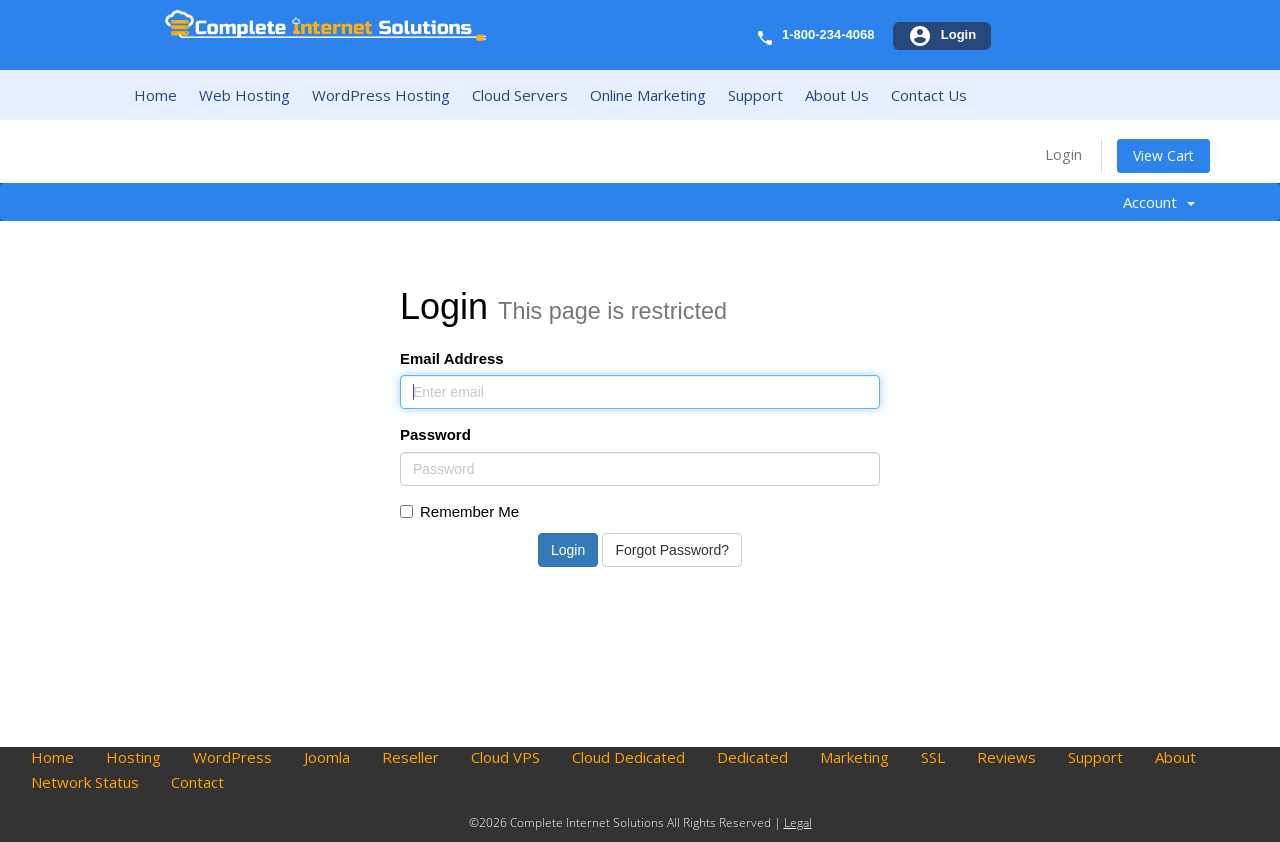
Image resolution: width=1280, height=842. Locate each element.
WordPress (232, 757)
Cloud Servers (520, 95)
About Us (837, 95)
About (1175, 757)
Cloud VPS (505, 757)
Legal (798, 822)
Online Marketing (648, 95)
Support (755, 95)
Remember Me (459, 511)
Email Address (452, 358)
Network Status (85, 782)
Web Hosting (244, 95)
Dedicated (752, 757)
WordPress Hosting (381, 95)
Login (1063, 154)
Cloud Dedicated (628, 757)
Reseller (410, 757)
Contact (197, 782)
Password (435, 434)
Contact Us (929, 95)
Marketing (854, 757)
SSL (933, 757)
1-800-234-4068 (828, 34)
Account (1159, 202)
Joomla (327, 757)
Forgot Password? (672, 550)
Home (155, 95)
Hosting (133, 757)
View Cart (1163, 155)
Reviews (1006, 757)
